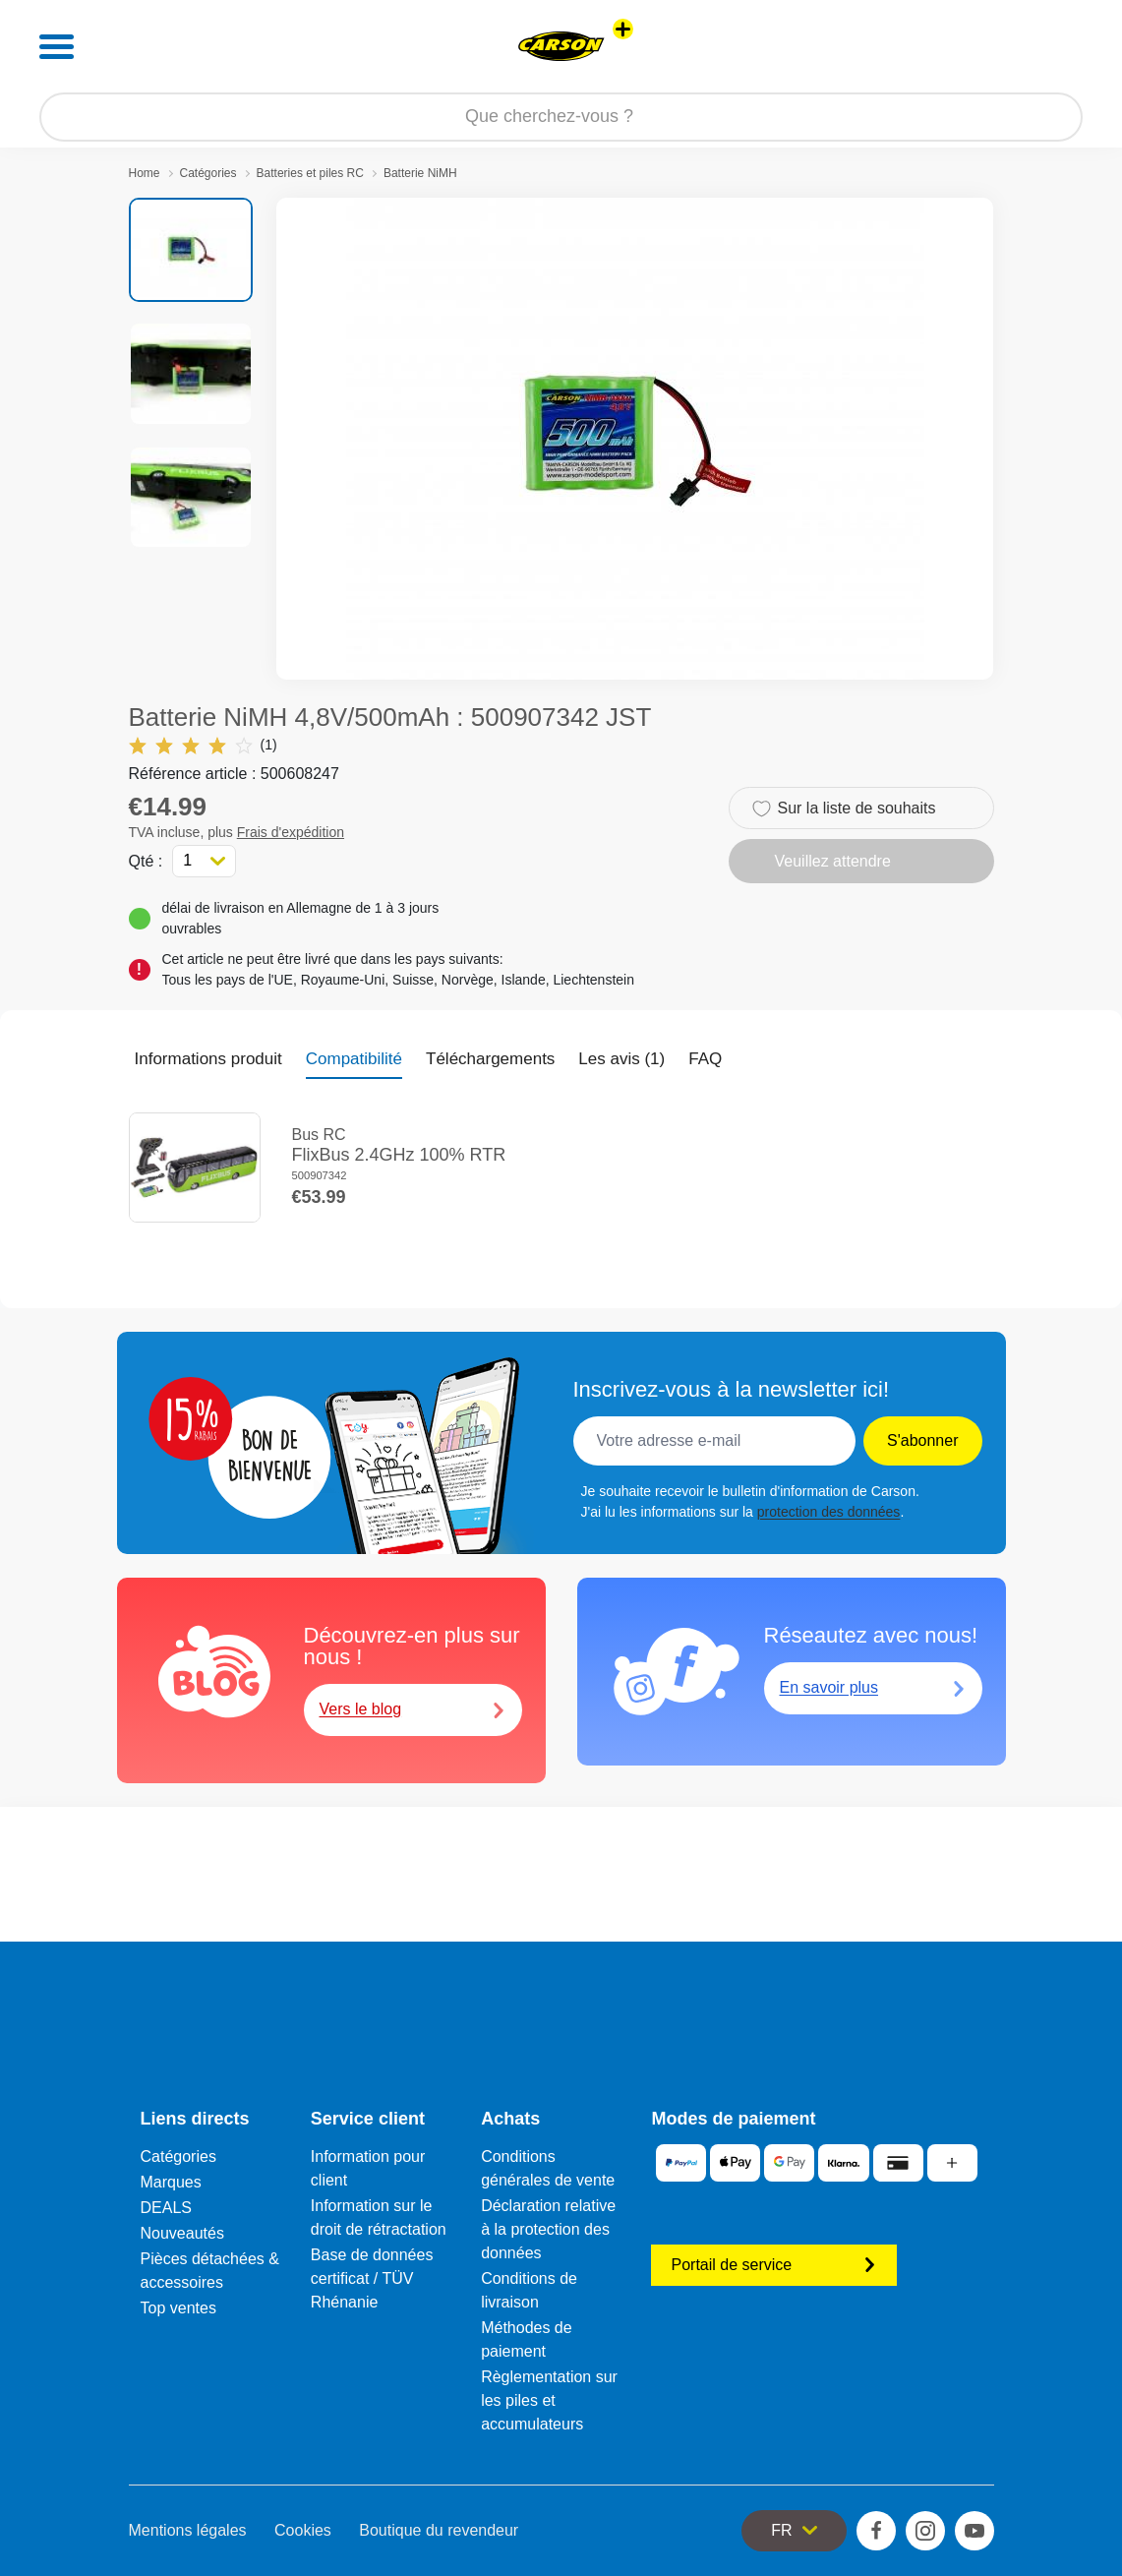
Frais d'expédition (290, 832)
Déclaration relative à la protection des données (548, 2229)
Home (144, 173)
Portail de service (774, 2264)
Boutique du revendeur (438, 2530)
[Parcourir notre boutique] (561, 117)
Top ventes (178, 2308)
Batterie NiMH (420, 173)
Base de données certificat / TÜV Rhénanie (372, 2278)
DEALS (166, 2207)
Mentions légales (188, 2530)
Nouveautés (182, 2233)
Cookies (302, 2530)
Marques (171, 2182)
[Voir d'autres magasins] (623, 29)
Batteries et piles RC (310, 173)
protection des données (829, 1512)
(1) (203, 745)
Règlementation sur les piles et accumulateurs (549, 2400)
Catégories (208, 173)
